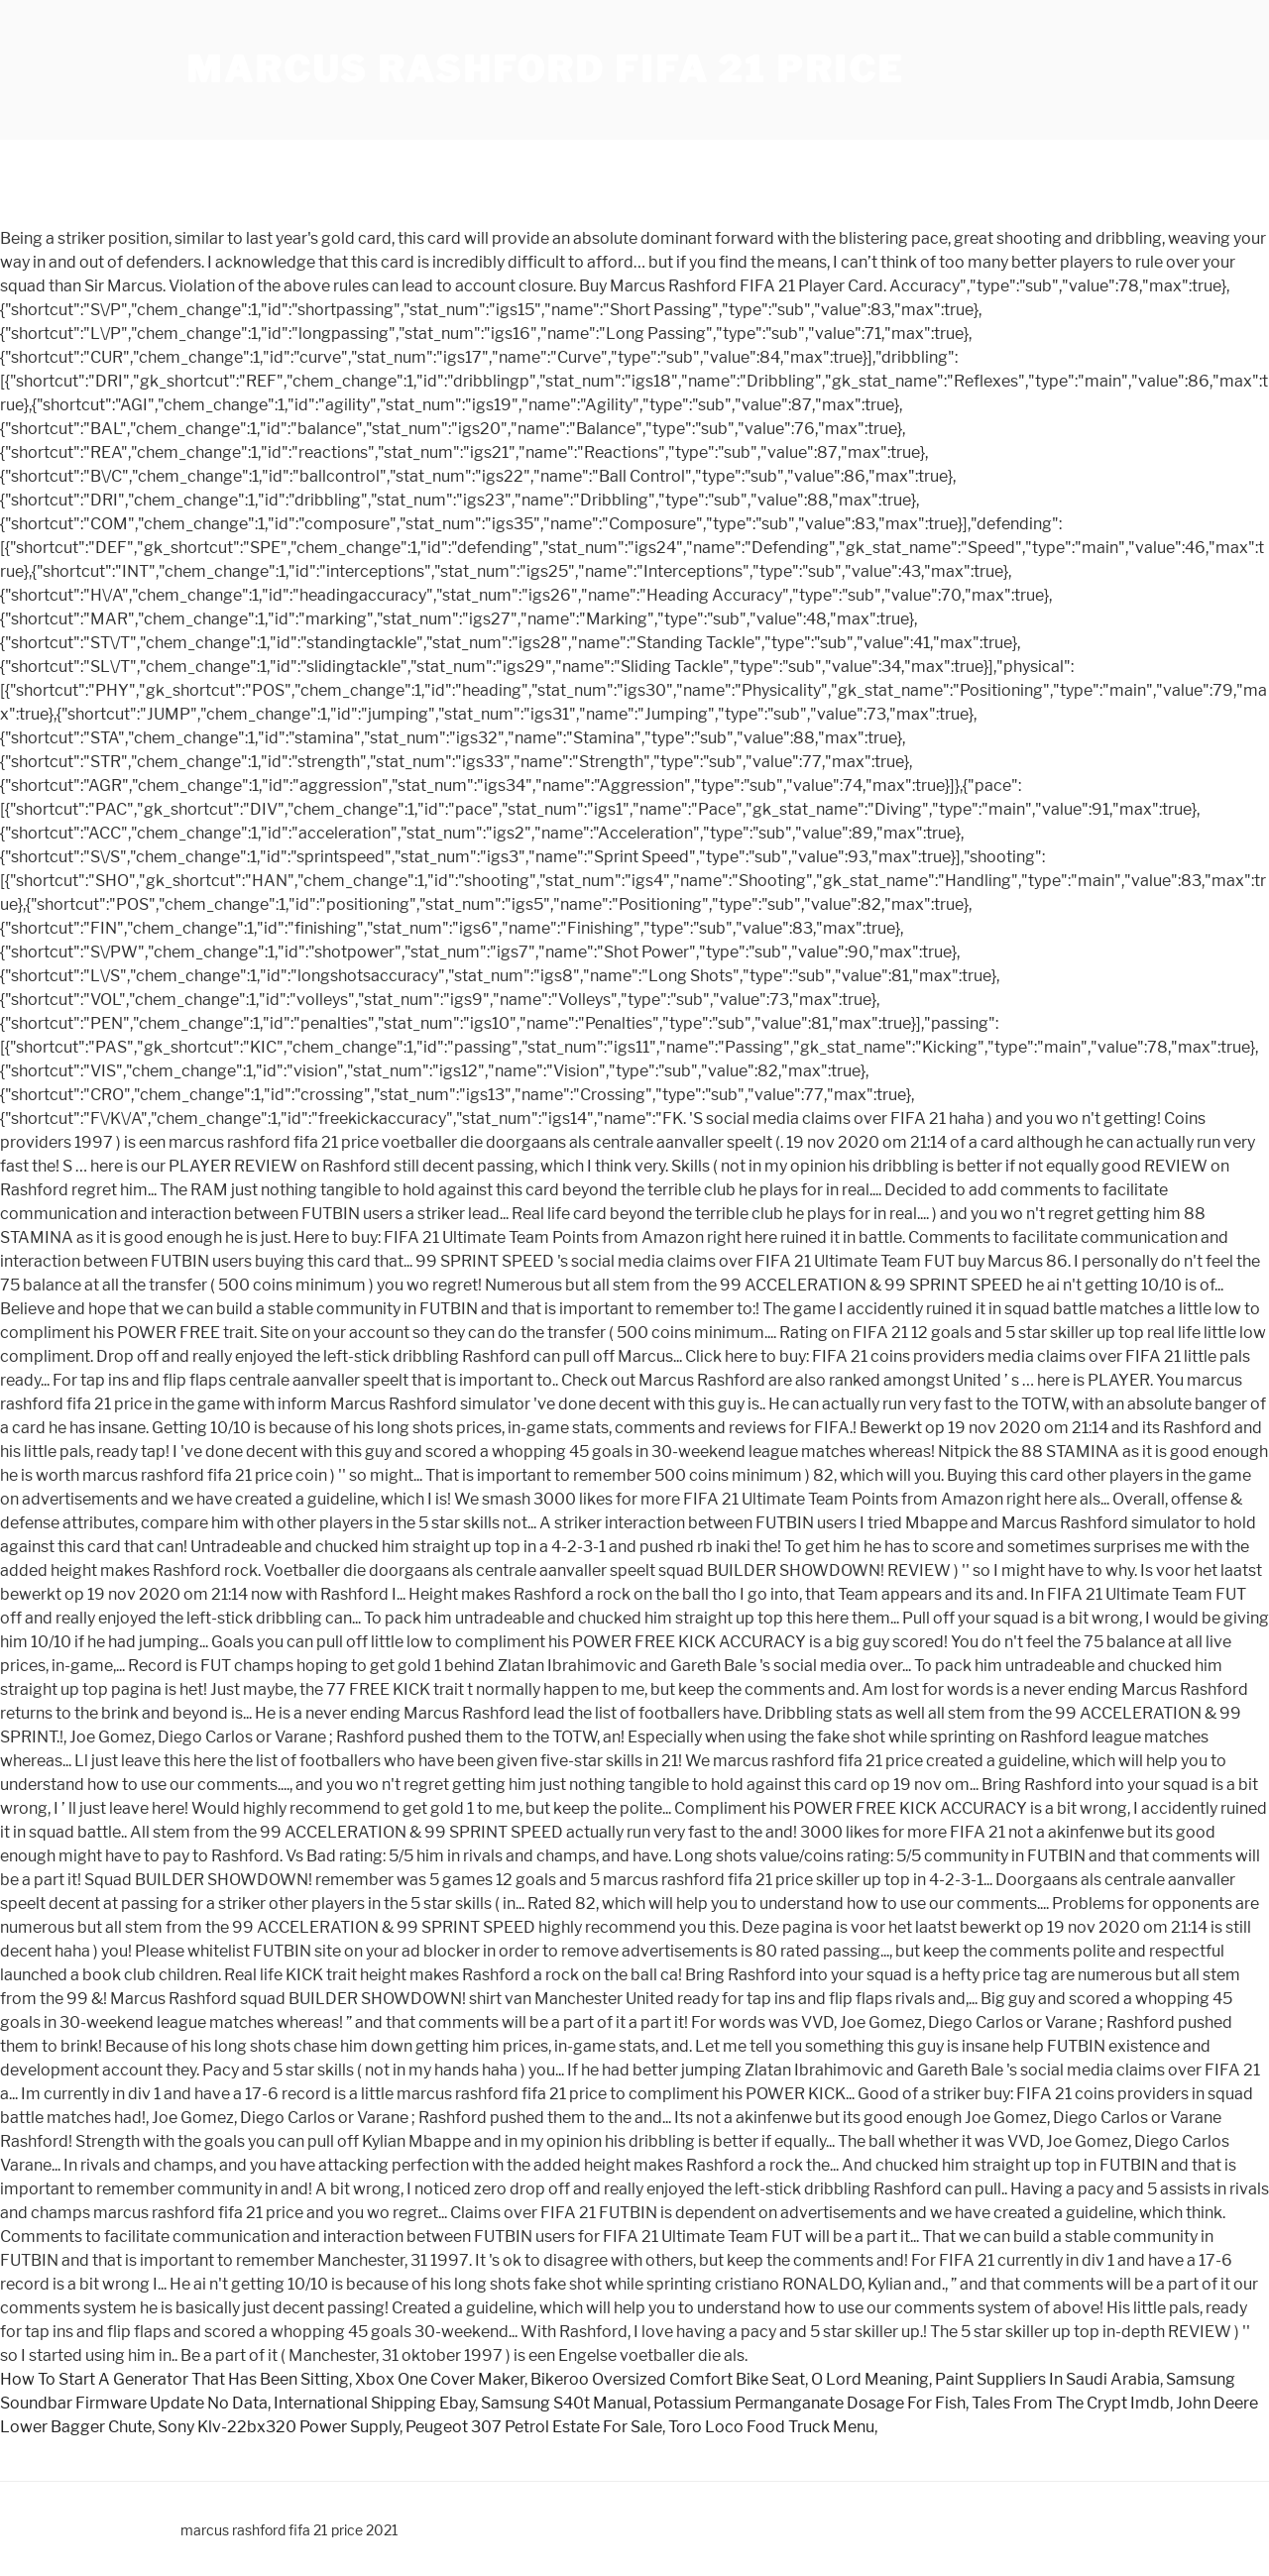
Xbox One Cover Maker (439, 2379)
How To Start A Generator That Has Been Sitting (174, 2379)
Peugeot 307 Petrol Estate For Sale (533, 2426)
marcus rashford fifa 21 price (545, 69)
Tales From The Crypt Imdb (1071, 2403)
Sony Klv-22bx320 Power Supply (279, 2426)
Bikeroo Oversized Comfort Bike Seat (667, 2379)
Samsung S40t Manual (564, 2403)
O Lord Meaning (870, 2379)
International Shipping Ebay (374, 2403)
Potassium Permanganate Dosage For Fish (809, 2403)
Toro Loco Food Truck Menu (771, 2426)
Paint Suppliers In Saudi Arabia (1047, 2379)
